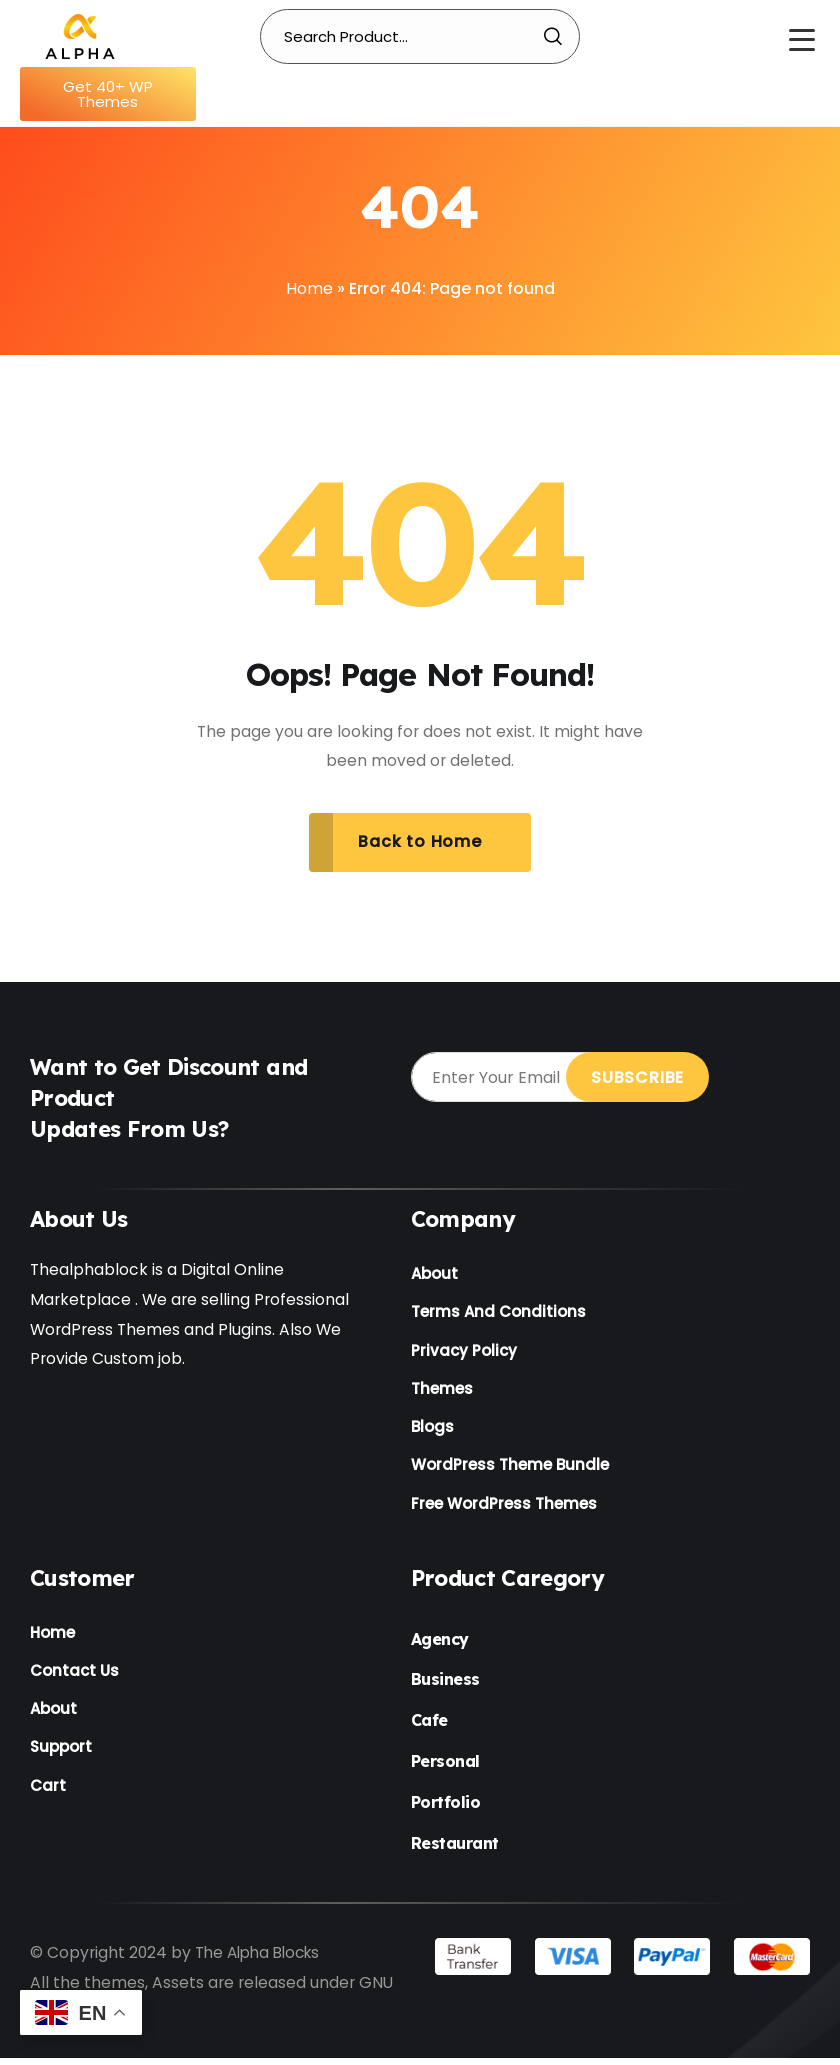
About (434, 1275)
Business (445, 1687)
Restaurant (455, 1850)
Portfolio (446, 1809)
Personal (445, 1768)
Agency (440, 1646)
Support (61, 1757)
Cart (48, 1797)
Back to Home (420, 842)
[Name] (80, 36)
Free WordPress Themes (504, 1510)
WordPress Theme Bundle (510, 1471)
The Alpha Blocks (262, 1960)
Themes (442, 1392)
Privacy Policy (464, 1353)
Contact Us (74, 1679)
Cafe (429, 1728)
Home (309, 288)
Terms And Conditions (498, 1314)
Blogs (432, 1432)
